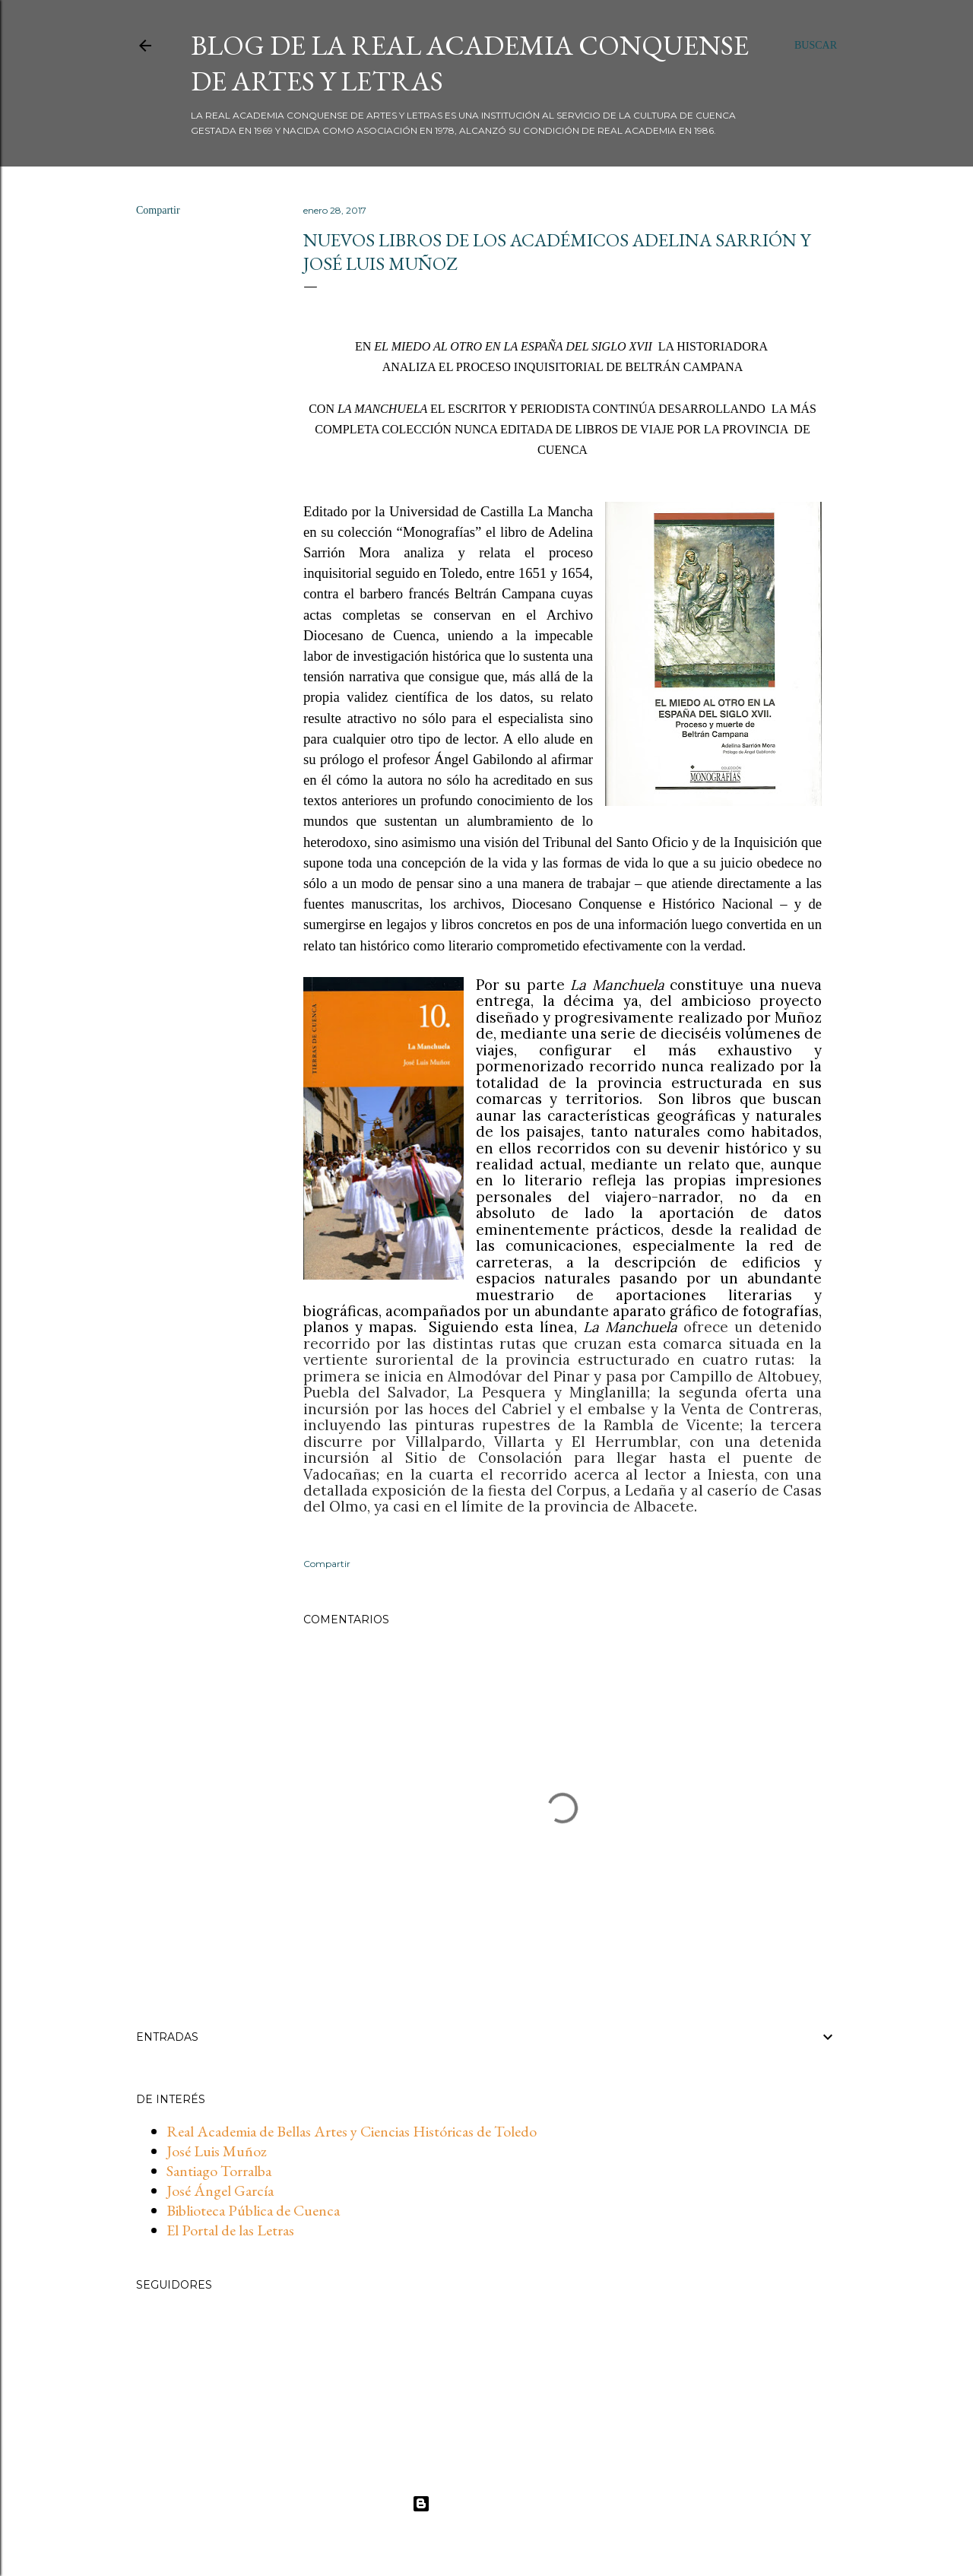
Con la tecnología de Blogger (487, 2504)
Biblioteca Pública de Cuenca (253, 2210)
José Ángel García (220, 2190)
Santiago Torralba (218, 2171)
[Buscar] (815, 45)
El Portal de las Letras (230, 2230)
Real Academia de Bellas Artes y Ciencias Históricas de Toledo (351, 2131)
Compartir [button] (158, 210)
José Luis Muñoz (216, 2151)
